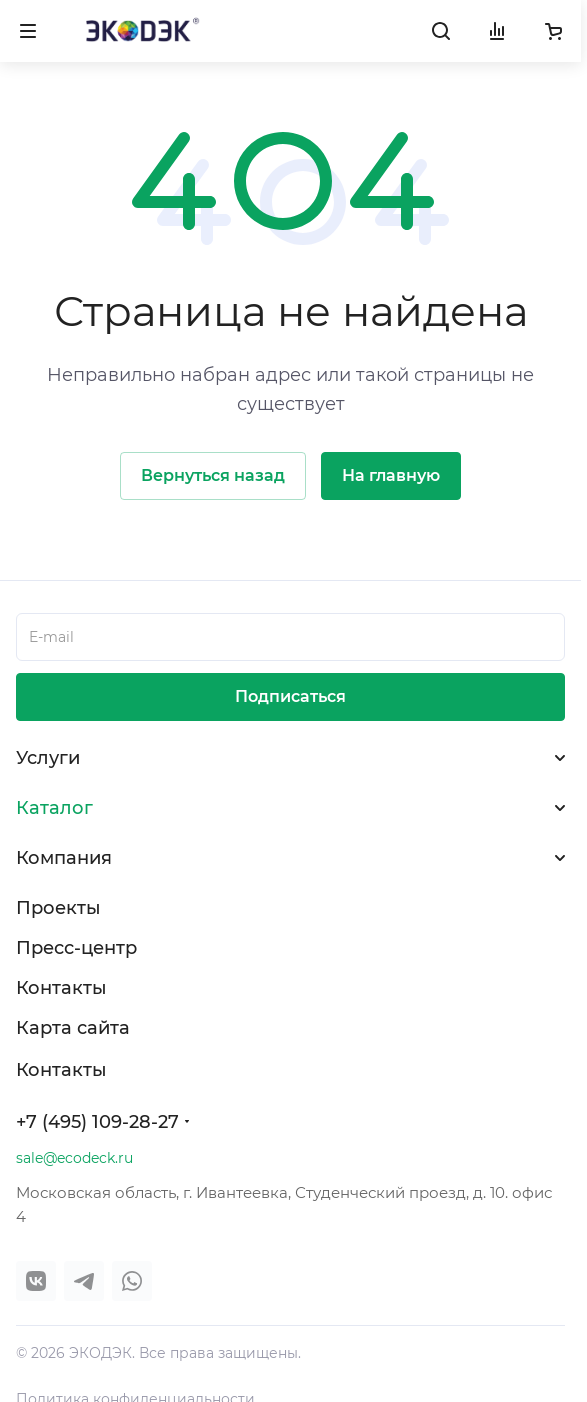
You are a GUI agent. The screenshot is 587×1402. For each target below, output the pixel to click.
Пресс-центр (76, 948)
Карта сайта (73, 1028)
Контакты (61, 988)
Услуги (48, 758)
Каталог (54, 808)
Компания (64, 858)
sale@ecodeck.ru (74, 1158)
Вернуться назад (213, 475)
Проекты (58, 908)
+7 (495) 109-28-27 (97, 1122)
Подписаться (290, 696)
